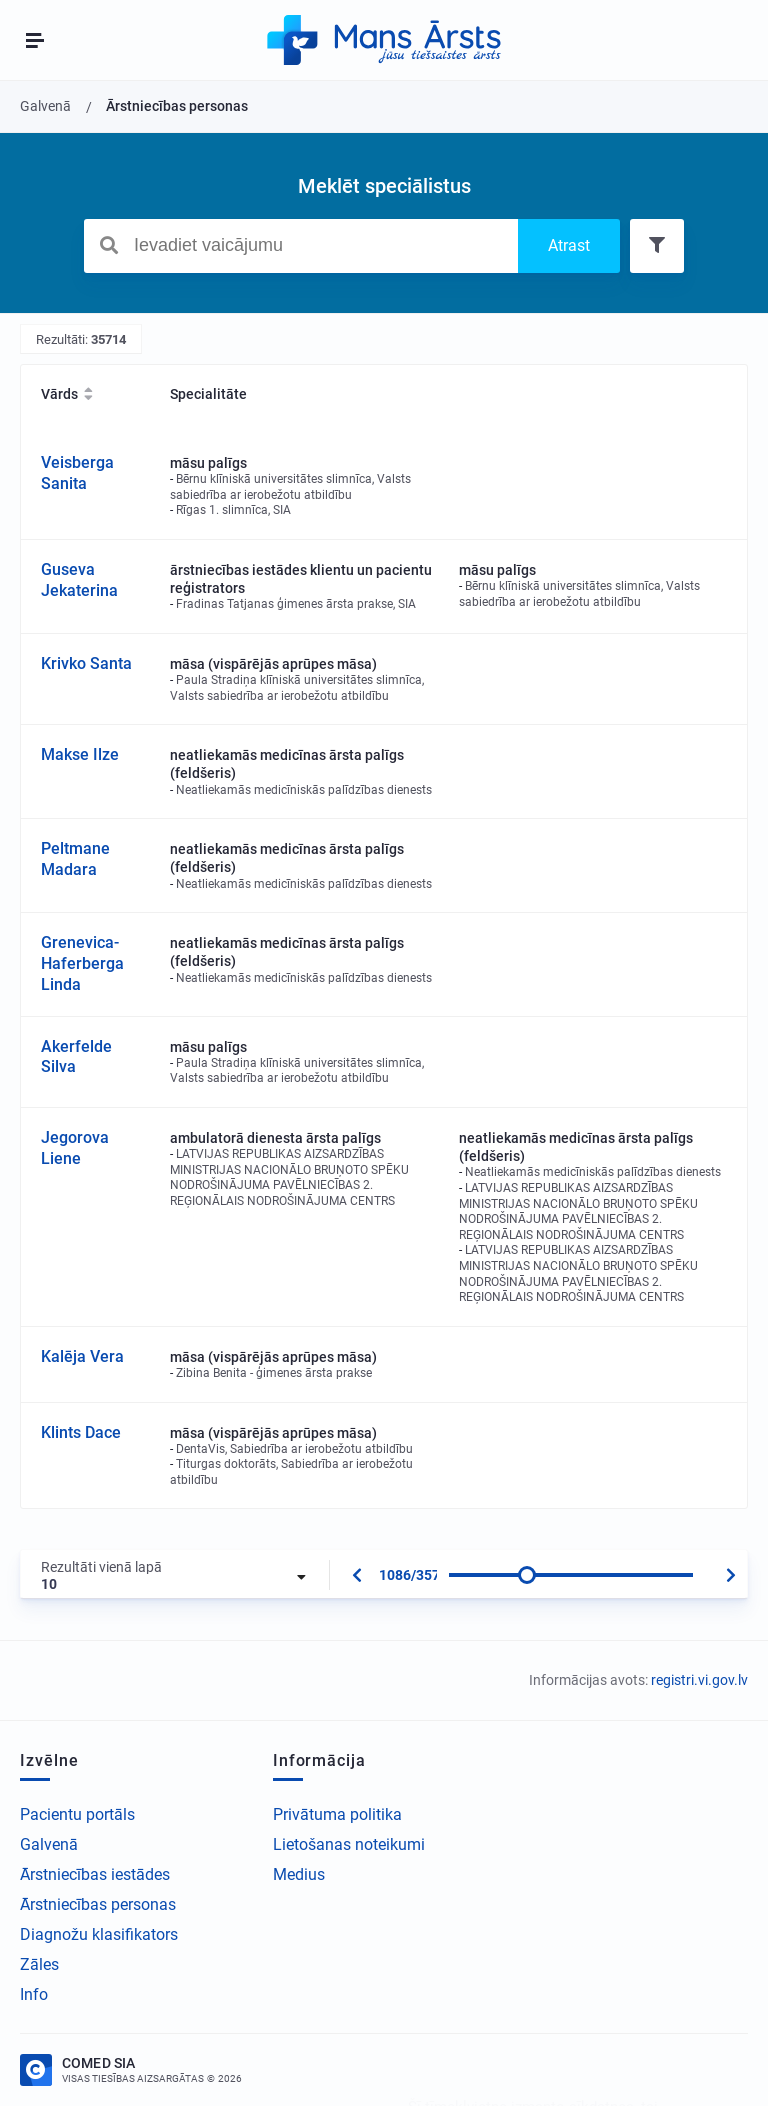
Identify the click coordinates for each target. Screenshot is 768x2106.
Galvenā (49, 1844)
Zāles (39, 1964)
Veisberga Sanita (77, 473)
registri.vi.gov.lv (699, 1680)
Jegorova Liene (75, 1148)
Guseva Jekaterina (79, 580)
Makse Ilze (80, 754)
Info (34, 1994)
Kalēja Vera (82, 1356)
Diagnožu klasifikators (99, 1934)
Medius (299, 1874)
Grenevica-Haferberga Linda (82, 963)
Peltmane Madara (75, 859)
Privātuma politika (337, 1814)
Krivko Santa (86, 663)
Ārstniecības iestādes (95, 1874)
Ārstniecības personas (98, 1904)
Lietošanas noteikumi (349, 1844)
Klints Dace (81, 1432)
